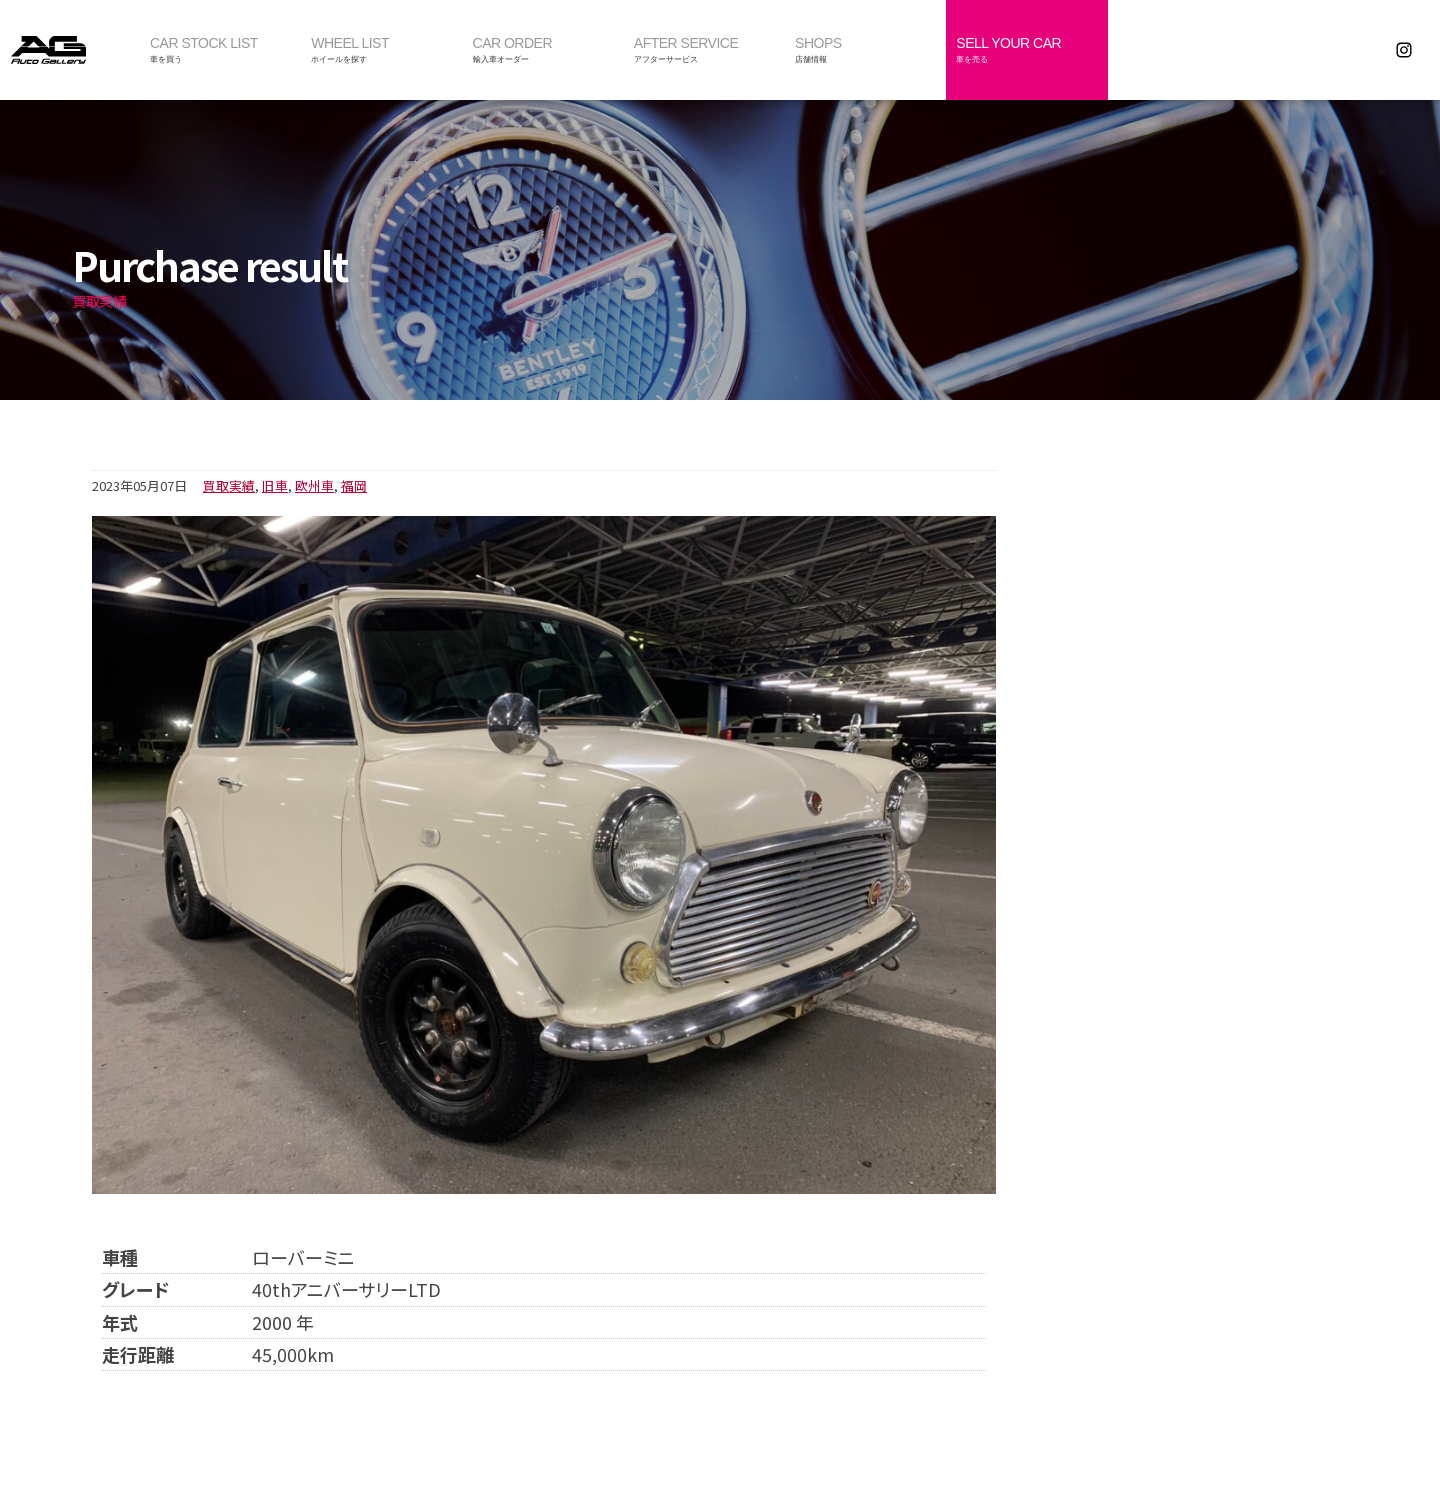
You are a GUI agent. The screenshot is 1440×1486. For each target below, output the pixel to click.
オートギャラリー (70, 50)
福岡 (354, 485)
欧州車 (314, 485)
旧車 (275, 485)
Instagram (1404, 50)
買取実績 (229, 485)
